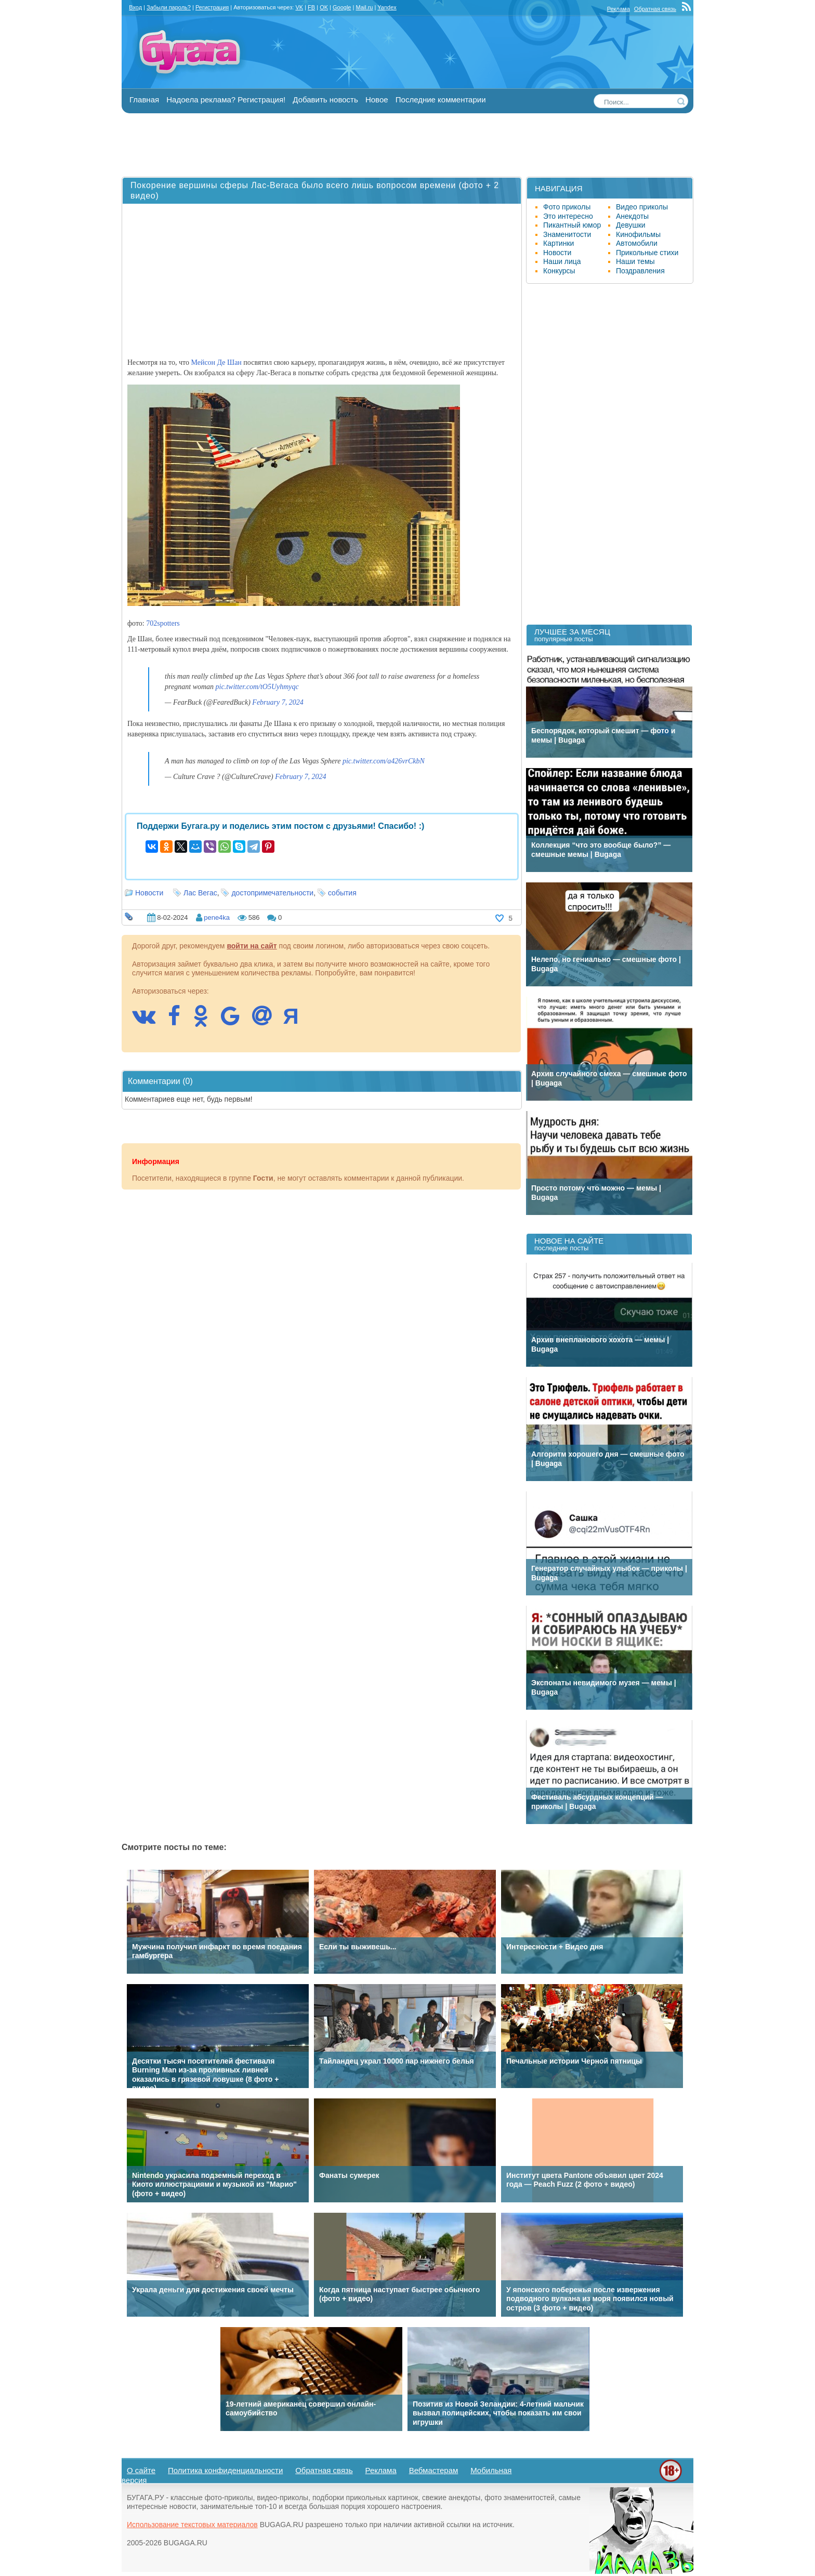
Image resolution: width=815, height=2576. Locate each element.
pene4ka (217, 917)
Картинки (558, 243)
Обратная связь (655, 9)
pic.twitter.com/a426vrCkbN (384, 761)
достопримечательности (272, 893)
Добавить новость (325, 99)
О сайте (141, 2470)
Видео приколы (642, 207)
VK (299, 7)
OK (324, 7)
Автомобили (637, 243)
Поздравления (640, 271)
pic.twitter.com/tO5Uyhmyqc (257, 687)
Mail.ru (364, 7)
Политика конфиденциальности (225, 2470)
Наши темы (635, 261)
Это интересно (568, 216)
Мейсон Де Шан (216, 362)
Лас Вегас (200, 893)
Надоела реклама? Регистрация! (225, 99)
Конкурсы (559, 271)
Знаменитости (567, 234)
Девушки (631, 225)
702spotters (163, 623)
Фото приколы (566, 207)
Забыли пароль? (169, 7)
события (342, 893)
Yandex (387, 7)
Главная (144, 99)
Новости (149, 893)
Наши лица (562, 261)
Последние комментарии (441, 99)
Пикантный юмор (572, 225)
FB (311, 7)
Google (342, 7)
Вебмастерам (433, 2470)
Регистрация (212, 7)
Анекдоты (632, 216)
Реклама (618, 9)
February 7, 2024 (277, 702)
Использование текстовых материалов (192, 2524)
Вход (135, 7)
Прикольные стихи (647, 252)
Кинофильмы (638, 234)
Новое (376, 99)
